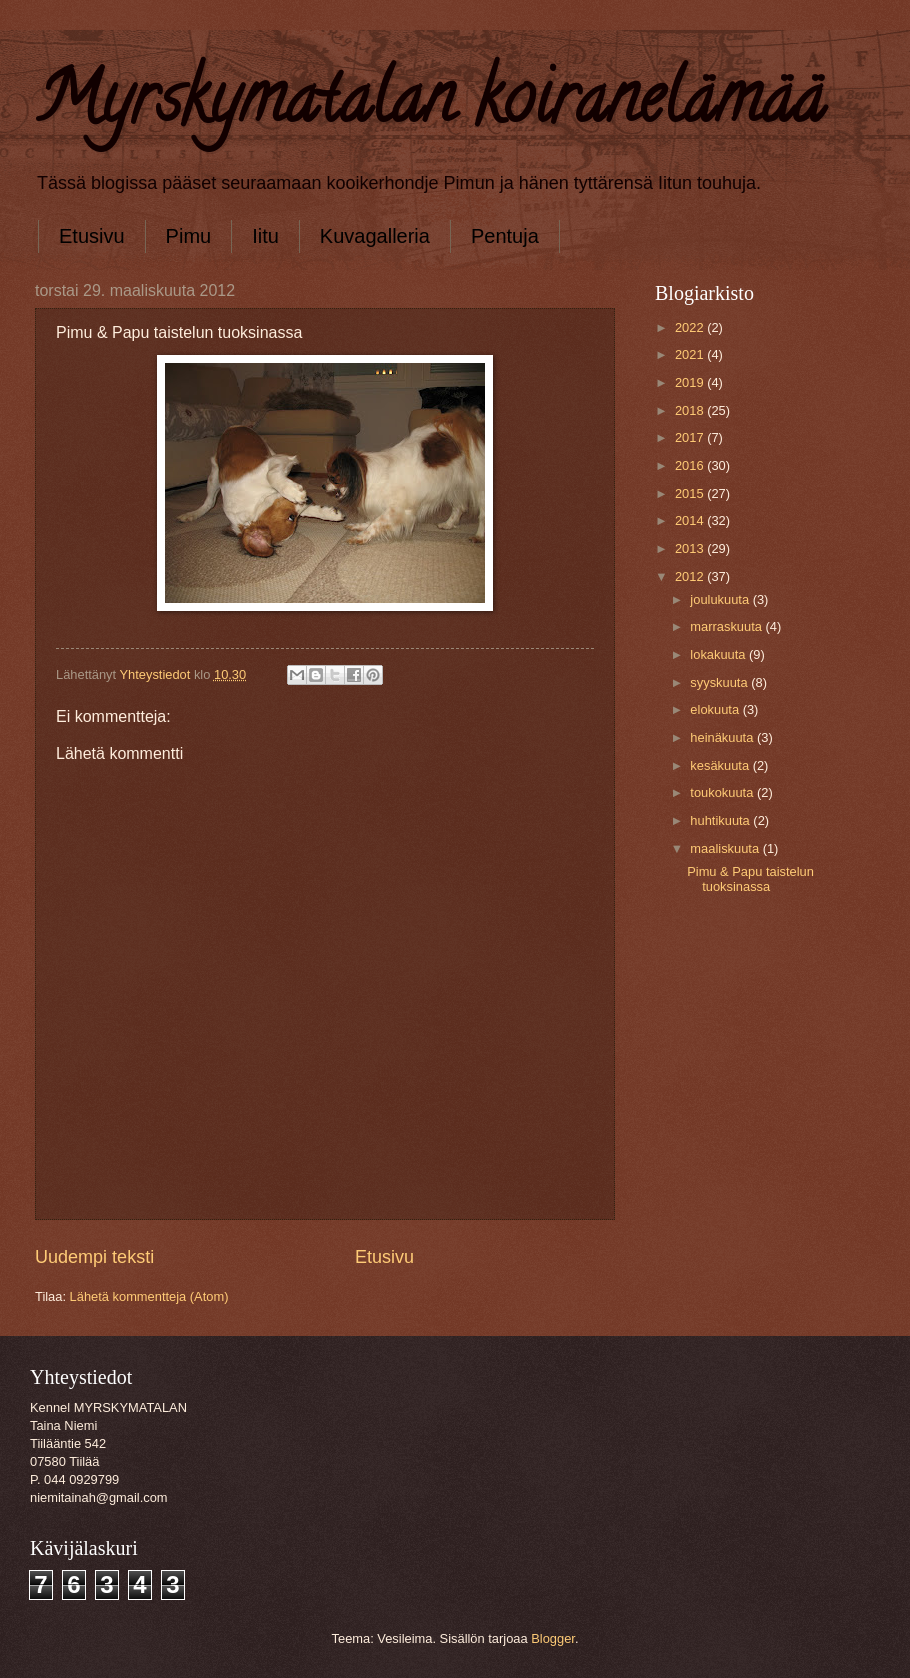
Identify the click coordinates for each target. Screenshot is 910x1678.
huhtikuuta (721, 820)
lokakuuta (719, 654)
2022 (691, 327)
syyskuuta (720, 682)
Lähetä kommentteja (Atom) (149, 1296)
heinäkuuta (723, 737)
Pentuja (505, 236)
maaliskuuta (726, 848)
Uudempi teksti (94, 1257)
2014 (691, 520)
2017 (691, 437)
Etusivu (92, 236)
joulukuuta (721, 599)
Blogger (553, 1638)
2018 (691, 410)
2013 (691, 548)
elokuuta (716, 709)
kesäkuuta (721, 765)
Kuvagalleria (375, 236)
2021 (691, 354)
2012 (691, 576)
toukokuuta (723, 792)
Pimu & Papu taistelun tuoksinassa (750, 879)
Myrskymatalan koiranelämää (429, 106)
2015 (691, 493)
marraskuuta (727, 626)
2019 (691, 382)
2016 (691, 465)
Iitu (265, 236)
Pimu (189, 236)
